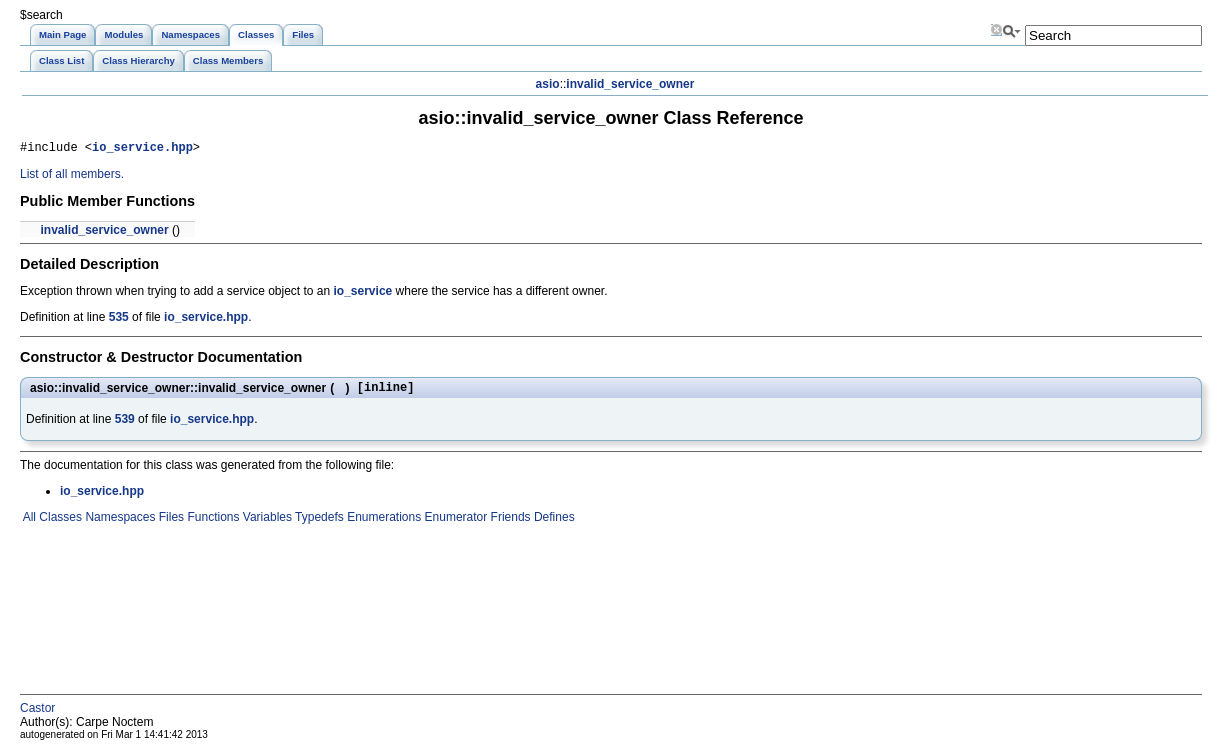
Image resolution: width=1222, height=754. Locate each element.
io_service (363, 294)
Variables (265, 523)
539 (125, 425)
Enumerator (454, 523)
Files (169, 523)
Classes (59, 523)
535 (119, 320)
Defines (553, 523)
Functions (211, 523)
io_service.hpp (142, 149)
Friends (508, 523)
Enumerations (382, 523)
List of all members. (72, 177)
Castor (37, 714)
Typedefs (318, 523)
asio (548, 84)
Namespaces (118, 523)
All (28, 523)
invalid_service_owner (630, 84)
